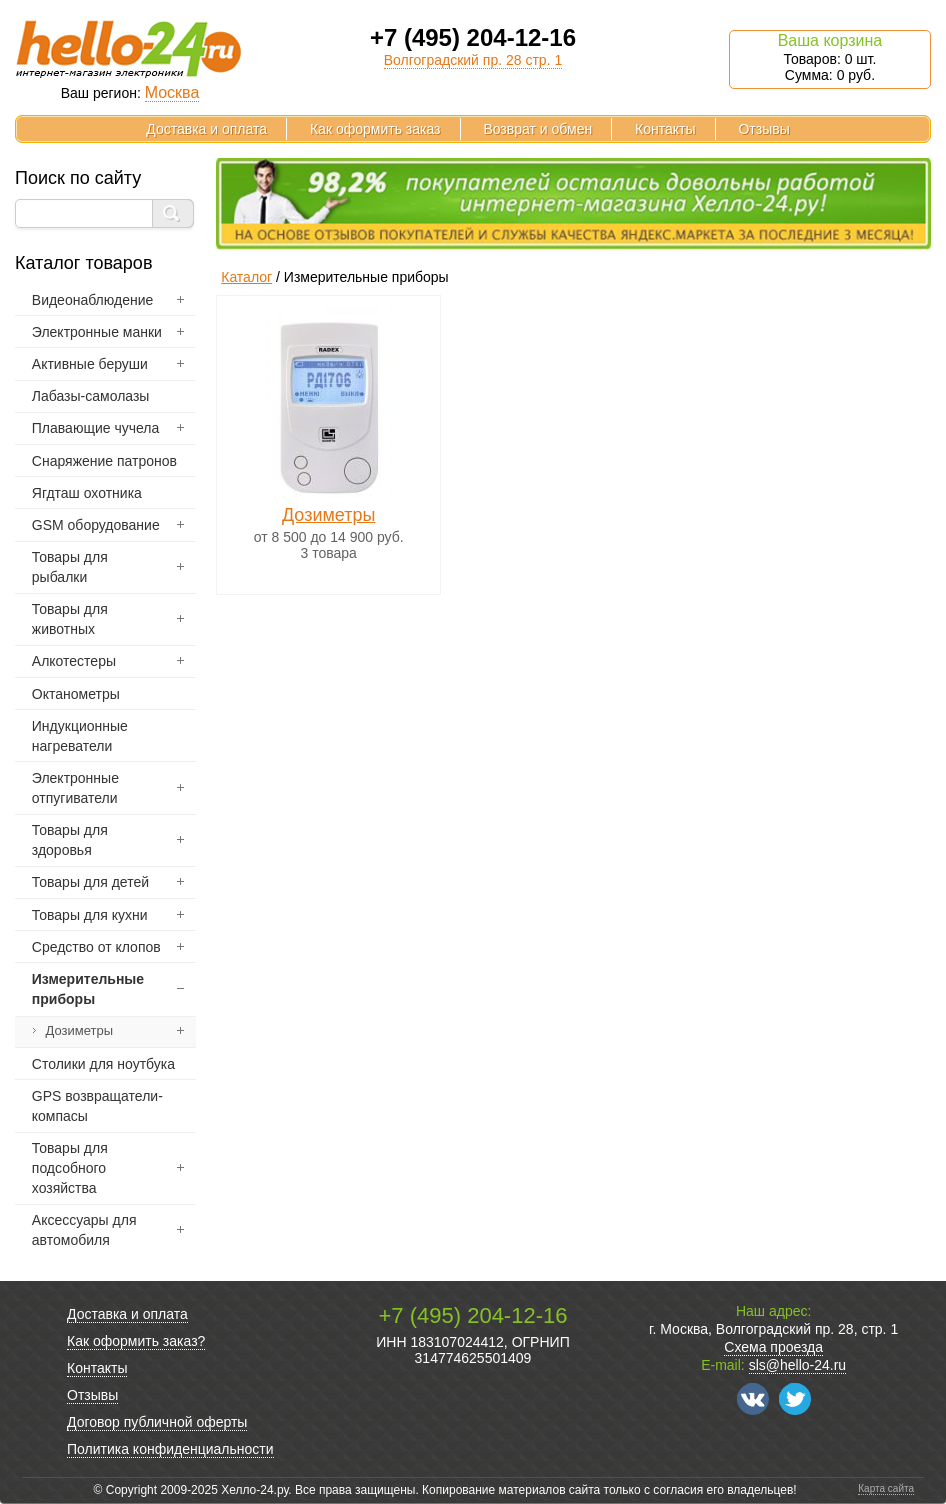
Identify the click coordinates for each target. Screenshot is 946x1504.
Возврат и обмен (537, 129)
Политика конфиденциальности (170, 1449)
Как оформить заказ (375, 129)
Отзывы (763, 129)
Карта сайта (886, 1488)
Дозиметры (329, 515)
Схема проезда (773, 1347)
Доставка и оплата (206, 129)
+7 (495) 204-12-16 (473, 37)
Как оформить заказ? (136, 1341)
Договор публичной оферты (157, 1422)
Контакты (665, 129)
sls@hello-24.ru (797, 1365)
